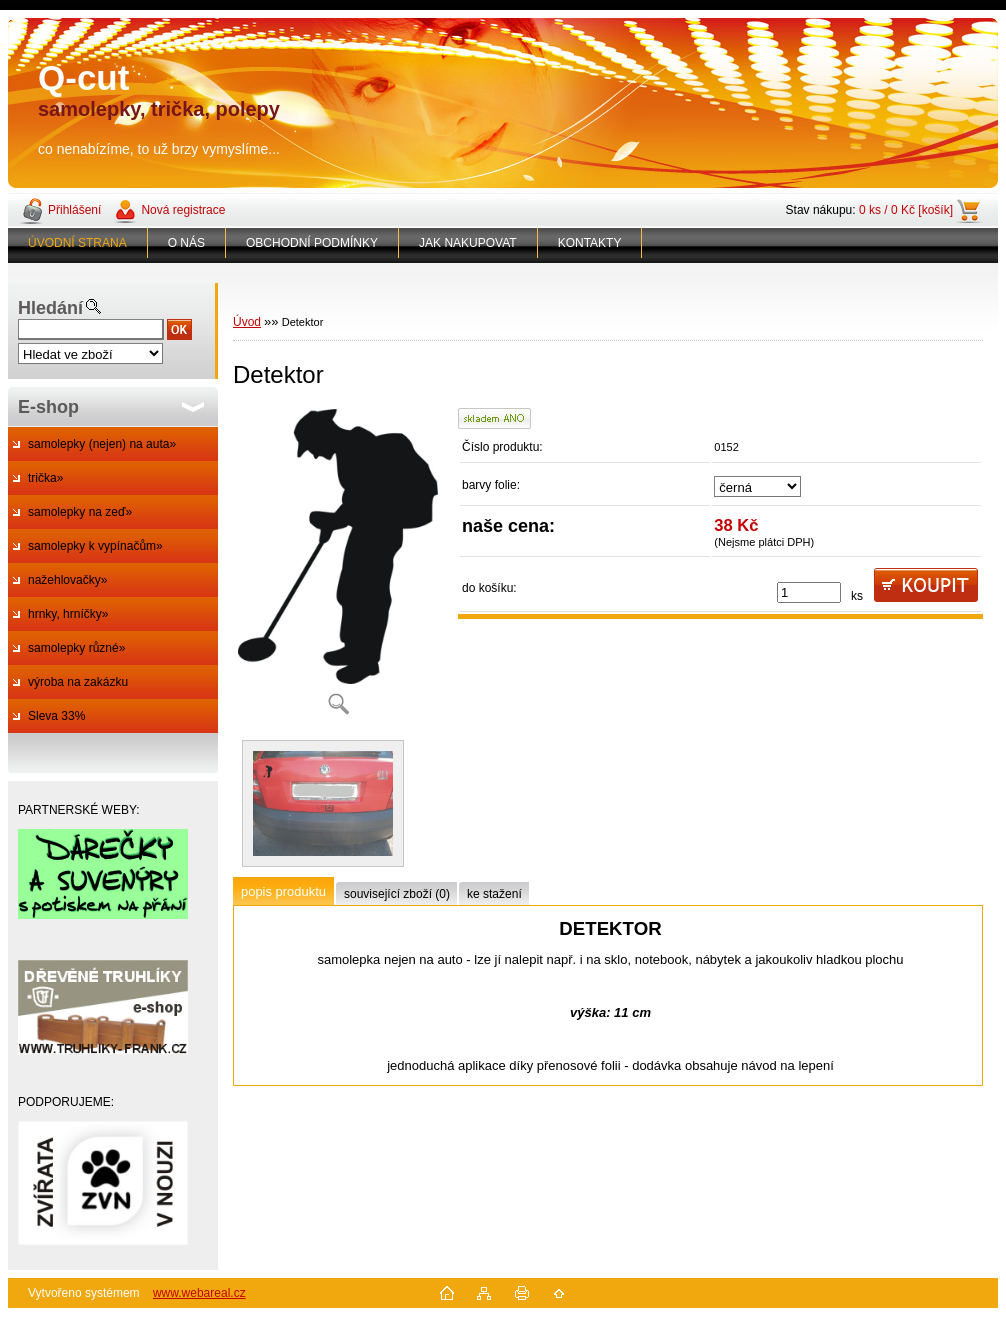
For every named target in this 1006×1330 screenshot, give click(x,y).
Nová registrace (183, 210)
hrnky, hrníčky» (68, 614)
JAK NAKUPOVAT (468, 243)
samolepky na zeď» (80, 512)
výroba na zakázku (78, 682)
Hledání (50, 308)
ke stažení (494, 894)
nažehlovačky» (67, 580)
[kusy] (809, 592)
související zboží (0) (397, 894)
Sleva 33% (56, 716)
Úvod (247, 322)
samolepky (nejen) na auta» (102, 444)
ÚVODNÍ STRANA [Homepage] (77, 243)
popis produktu (283, 891)
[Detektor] (338, 568)
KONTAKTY (590, 243)
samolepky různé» (76, 648)
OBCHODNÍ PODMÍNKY (312, 243)
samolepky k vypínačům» (95, 546)
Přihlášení (74, 210)
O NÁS (186, 243)
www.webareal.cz (199, 1293)
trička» (45, 478)
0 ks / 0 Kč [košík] (906, 210)
